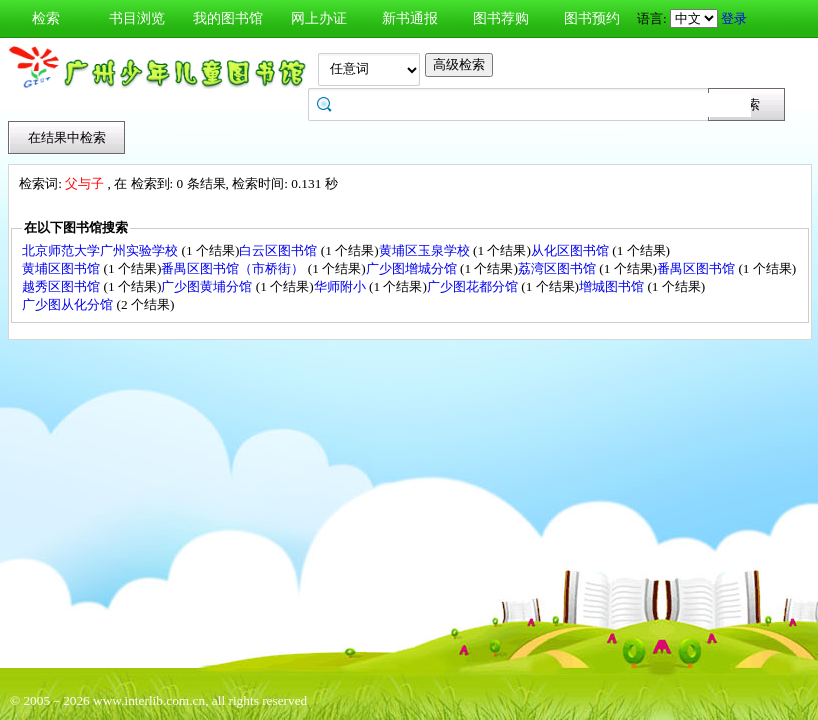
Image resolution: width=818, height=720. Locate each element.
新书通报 (410, 18)
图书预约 (592, 18)
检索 (46, 18)
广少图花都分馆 (474, 286)
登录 (734, 18)
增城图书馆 (613, 286)
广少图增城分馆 (413, 268)
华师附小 (341, 286)
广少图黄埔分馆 (208, 286)
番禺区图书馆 (697, 268)
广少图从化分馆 (69, 304)
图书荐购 (501, 18)
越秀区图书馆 (62, 286)
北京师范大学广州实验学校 (101, 250)
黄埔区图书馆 (62, 268)
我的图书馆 (228, 18)
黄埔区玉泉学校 (426, 250)
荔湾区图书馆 (558, 268)
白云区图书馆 (279, 250)
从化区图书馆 (571, 250)
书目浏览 (137, 18)
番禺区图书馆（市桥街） (234, 268)
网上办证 (319, 18)
